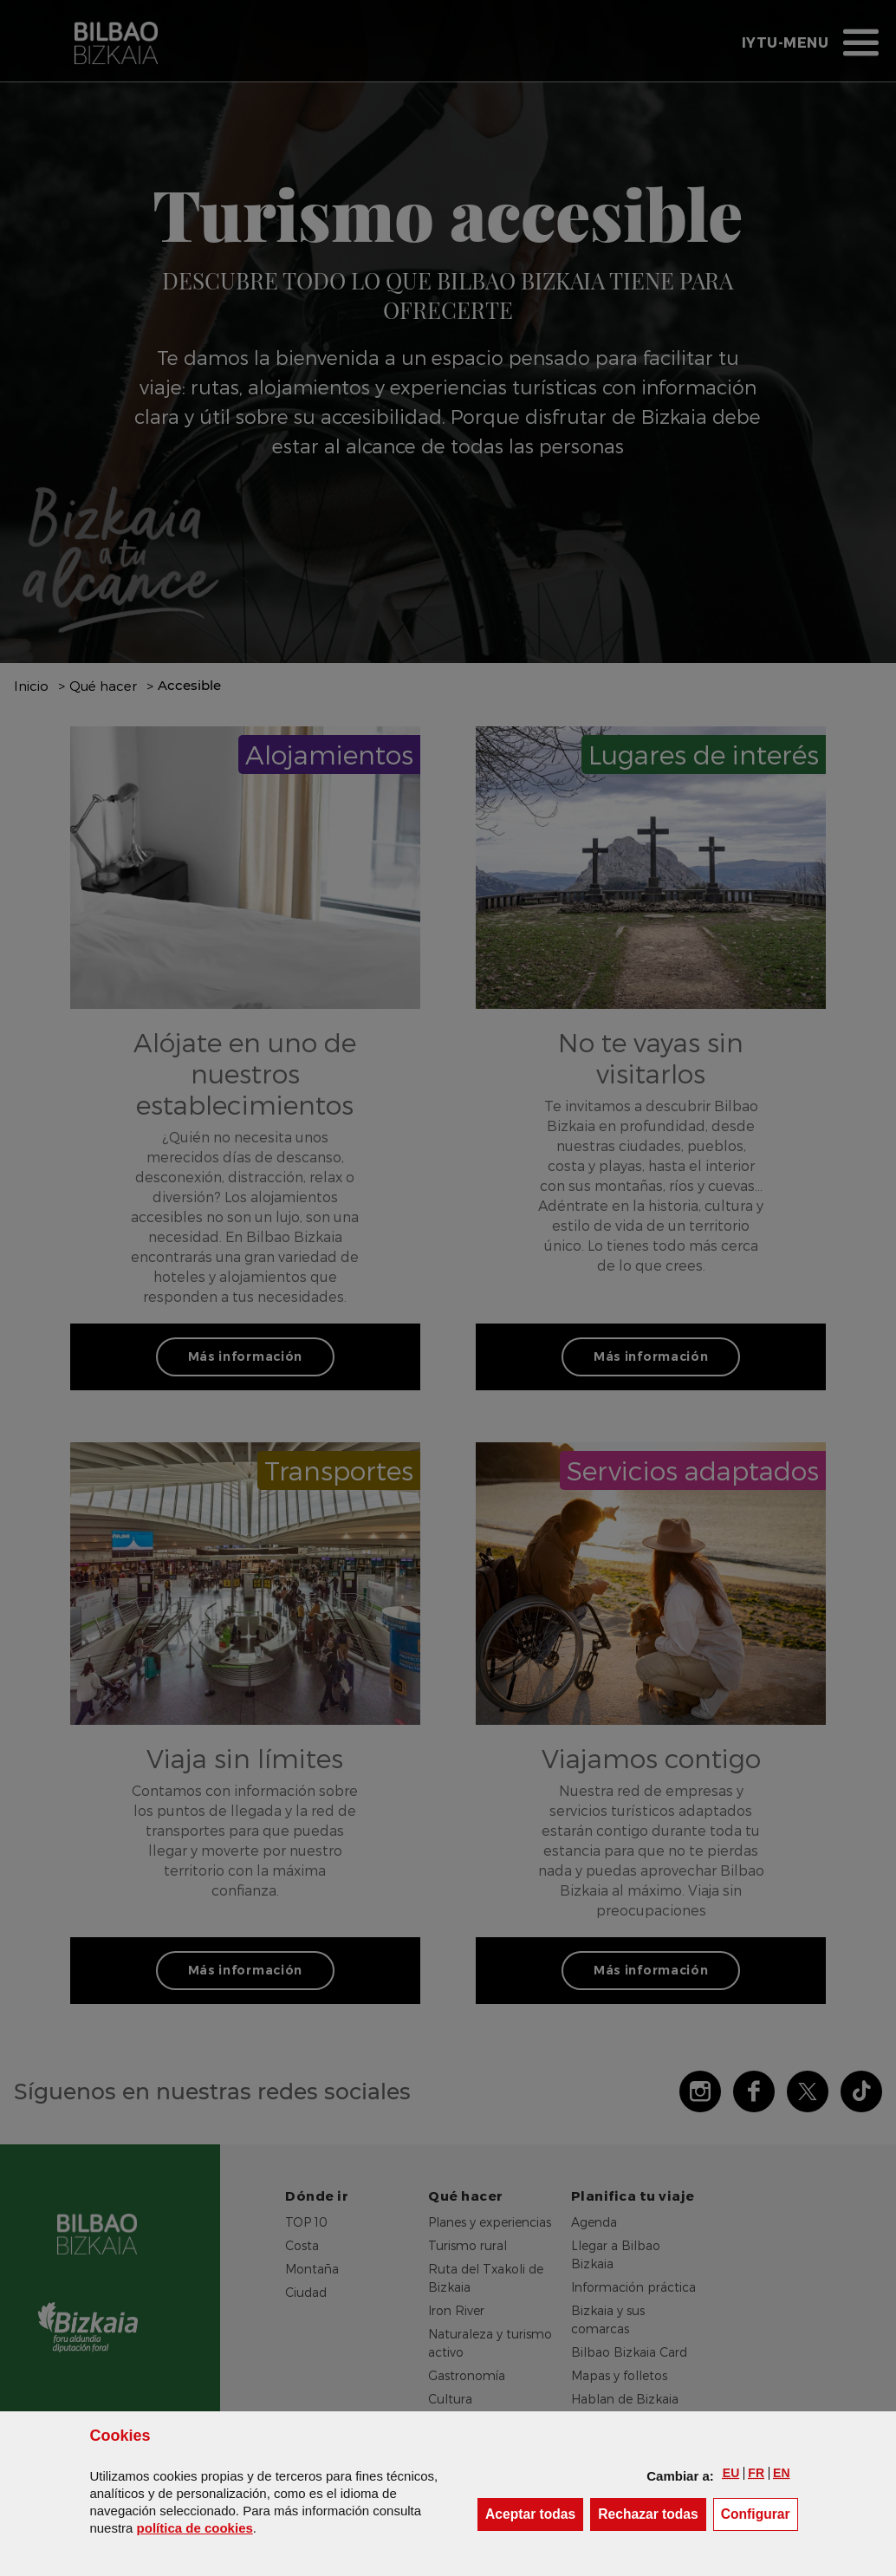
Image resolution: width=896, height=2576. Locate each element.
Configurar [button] (759, 2513)
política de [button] (195, 2528)
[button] (731, 2473)
